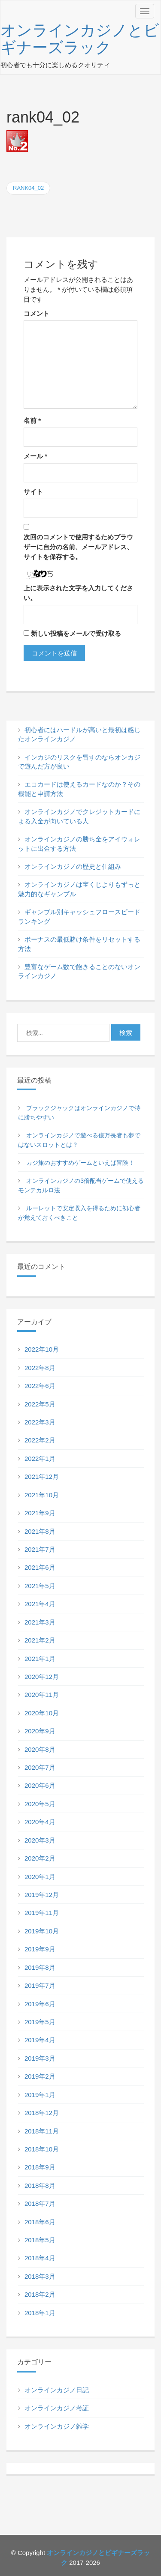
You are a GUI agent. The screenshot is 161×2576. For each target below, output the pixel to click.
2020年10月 (41, 1713)
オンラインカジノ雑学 (56, 2426)
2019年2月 (39, 2076)
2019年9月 (39, 1949)
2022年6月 (39, 1385)
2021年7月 (39, 1549)
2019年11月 (41, 1912)
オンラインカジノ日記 (56, 2389)
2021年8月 (39, 1531)
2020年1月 (39, 1876)
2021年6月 (39, 1567)
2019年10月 (41, 1931)
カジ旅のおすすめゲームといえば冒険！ (80, 1162)
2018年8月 (39, 2185)
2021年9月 (39, 1513)
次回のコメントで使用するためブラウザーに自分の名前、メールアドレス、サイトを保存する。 (78, 546)
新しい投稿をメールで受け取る (76, 633)
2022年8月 (39, 1367)
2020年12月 (41, 1676)
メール (35, 456)
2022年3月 (39, 1422)
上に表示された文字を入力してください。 (78, 592)
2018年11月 (41, 2131)
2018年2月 (39, 2294)
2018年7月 (39, 2203)
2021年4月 (39, 1603)
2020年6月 (39, 1785)
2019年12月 (41, 1894)
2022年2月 (39, 1440)
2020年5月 (39, 1803)
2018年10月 (41, 2149)
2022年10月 (41, 1349)
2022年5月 (39, 1404)
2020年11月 (41, 1694)
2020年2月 (39, 1858)
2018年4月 (39, 2258)
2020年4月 (39, 1821)
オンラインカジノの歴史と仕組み (72, 866)
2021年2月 (39, 1640)
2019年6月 (39, 2004)
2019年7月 (39, 1985)
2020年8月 (39, 1749)
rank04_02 (28, 188)
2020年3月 (39, 1840)
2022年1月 (39, 1458)
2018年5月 (39, 2240)
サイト (33, 491)
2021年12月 (41, 1476)
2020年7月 (39, 1767)
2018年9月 (39, 2167)
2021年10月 (41, 1495)
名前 (32, 420)
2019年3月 (39, 2058)
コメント (36, 313)
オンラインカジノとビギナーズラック (79, 38)
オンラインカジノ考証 (56, 2407)
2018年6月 (39, 2222)
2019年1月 (39, 2094)
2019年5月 (39, 2021)
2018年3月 (39, 2276)
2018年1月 (39, 2312)
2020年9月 (39, 1731)
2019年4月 (39, 2039)
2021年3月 (39, 1622)
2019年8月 (39, 1967)
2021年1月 (39, 1658)
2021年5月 (39, 1585)
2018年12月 (41, 2112)
